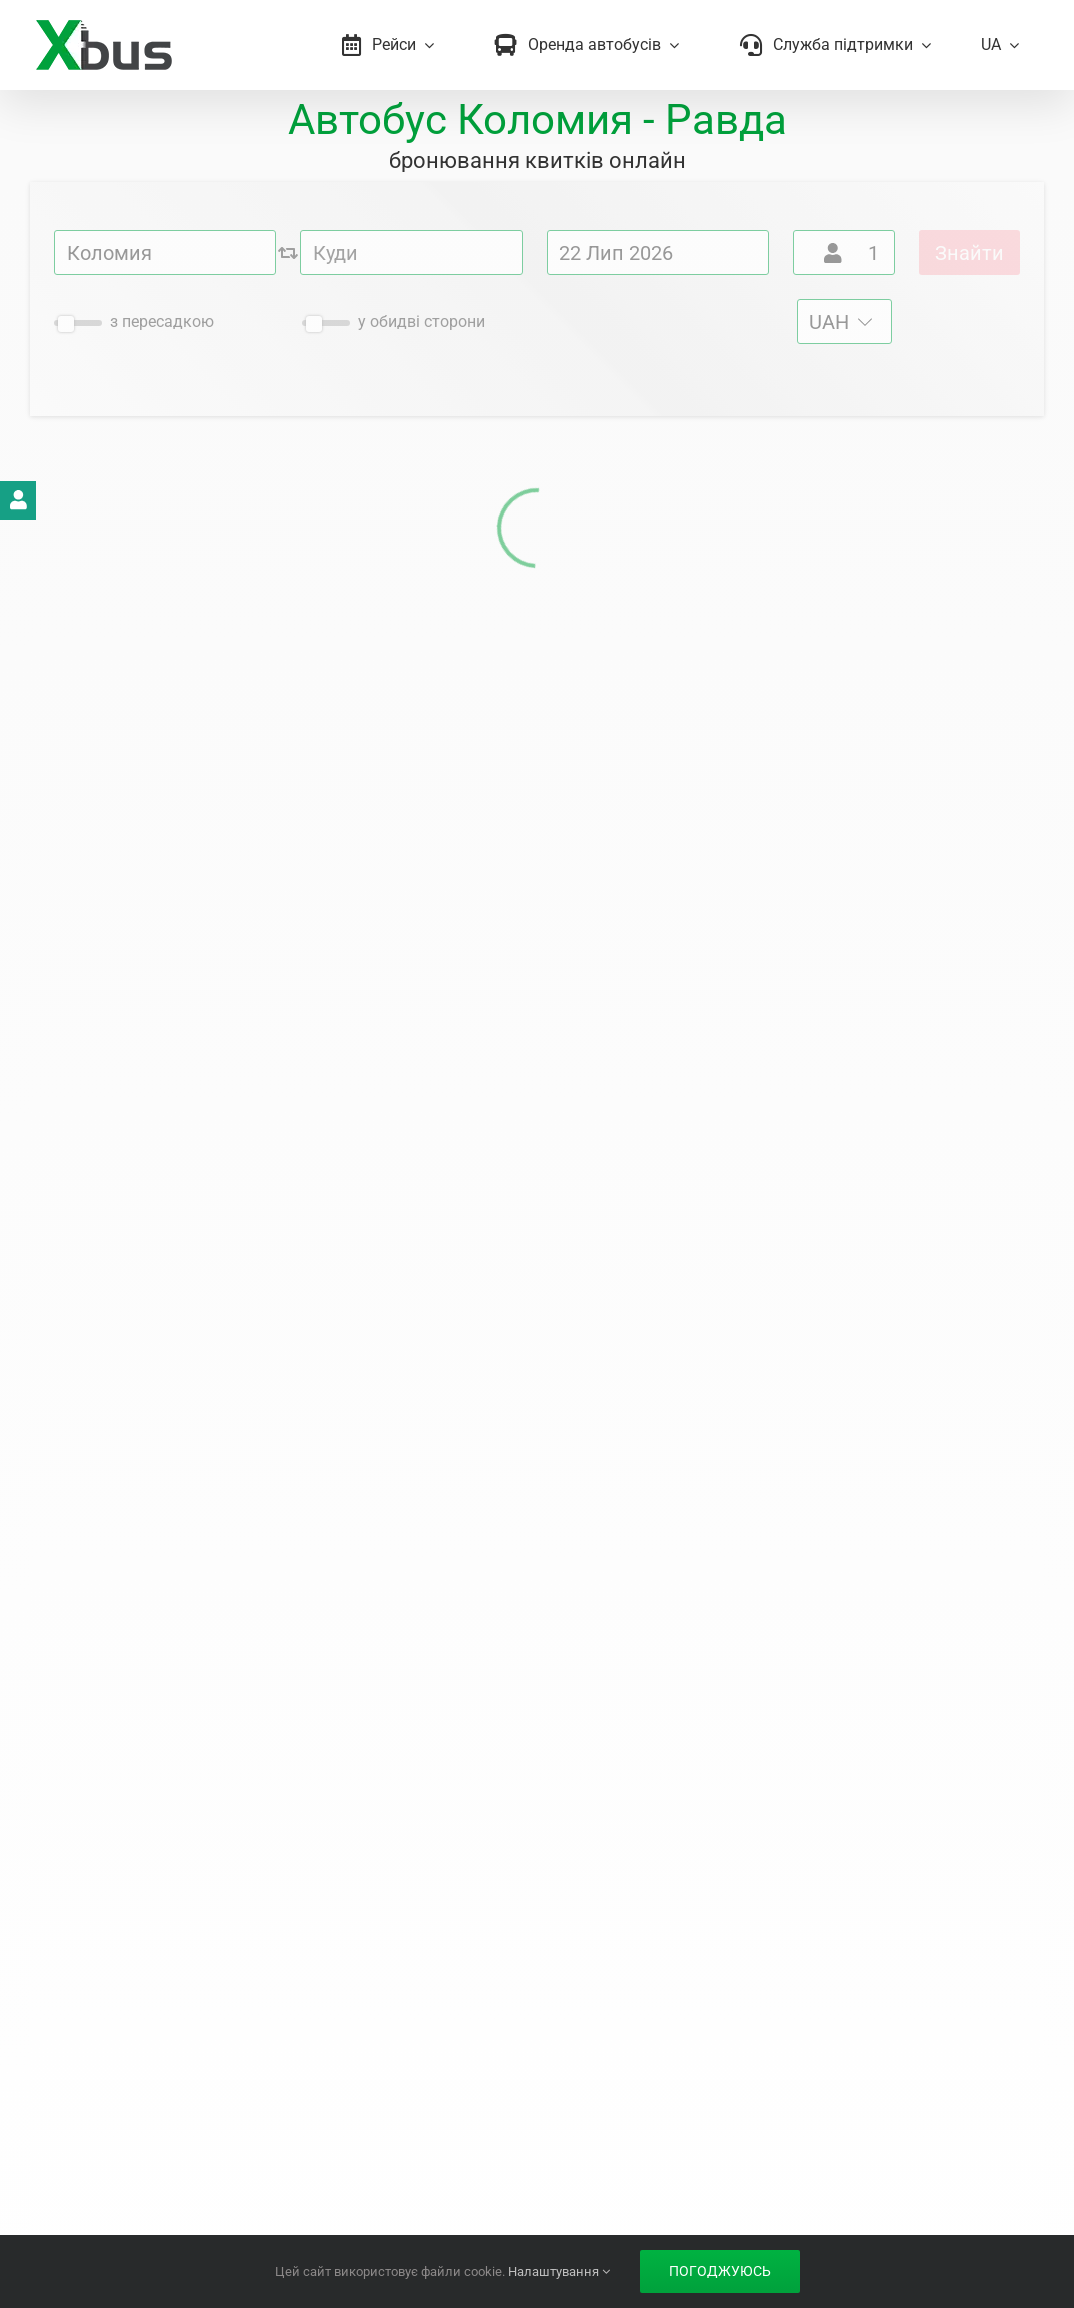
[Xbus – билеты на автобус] (103, 27)
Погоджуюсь (720, 2271)
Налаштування (559, 2271)
